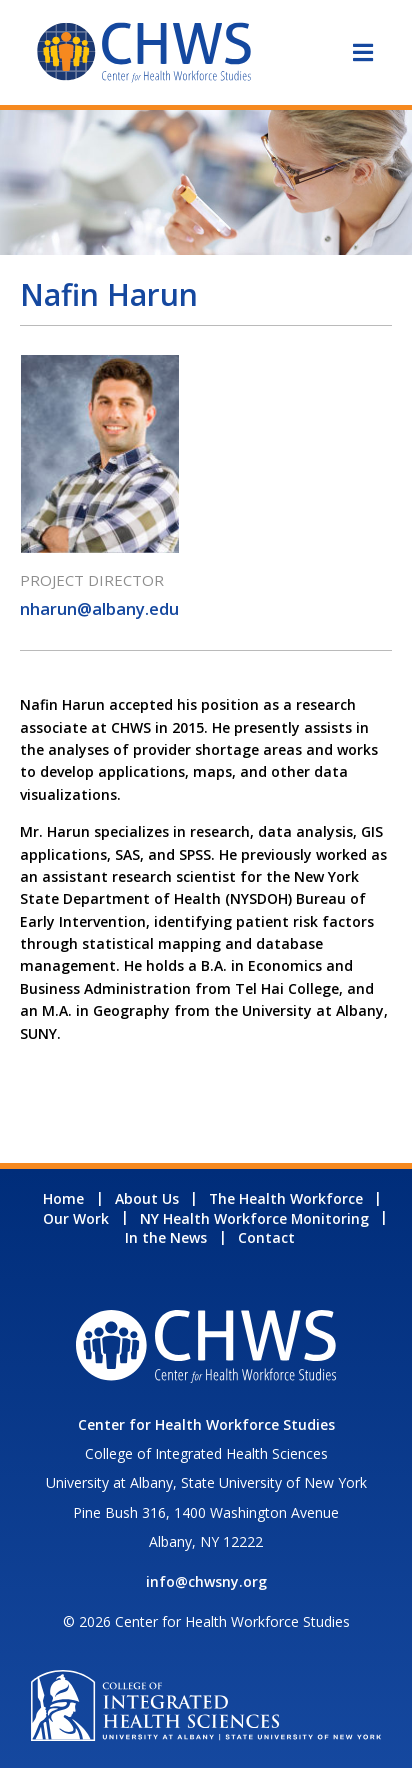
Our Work (76, 1218)
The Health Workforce (286, 1198)
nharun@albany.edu (99, 608)
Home (63, 1198)
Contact (266, 1237)
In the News (166, 1237)
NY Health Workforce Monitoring (254, 1218)
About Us (147, 1198)
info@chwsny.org (206, 1581)
